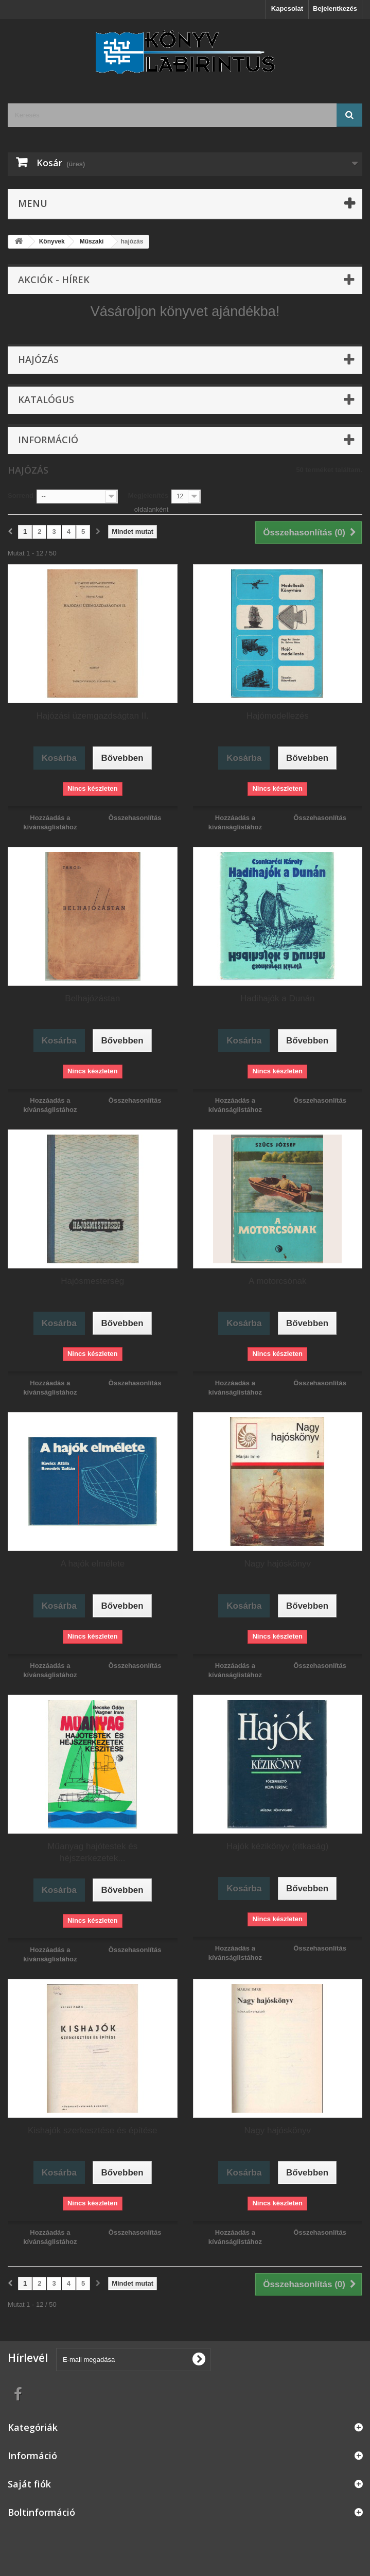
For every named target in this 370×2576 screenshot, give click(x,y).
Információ (48, 439)
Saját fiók (29, 2484)
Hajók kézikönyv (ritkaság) (277, 1846)
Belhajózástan (92, 998)
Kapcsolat (287, 8)
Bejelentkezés (335, 8)
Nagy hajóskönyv (277, 1564)
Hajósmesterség (92, 1281)
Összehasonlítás (135, 818)
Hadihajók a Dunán (277, 998)
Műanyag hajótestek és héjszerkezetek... (92, 1852)
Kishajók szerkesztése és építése (92, 2130)
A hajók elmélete (92, 1564)
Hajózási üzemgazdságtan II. (93, 716)
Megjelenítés (148, 495)
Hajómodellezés (277, 716)
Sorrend (20, 495)
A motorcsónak (277, 1281)
